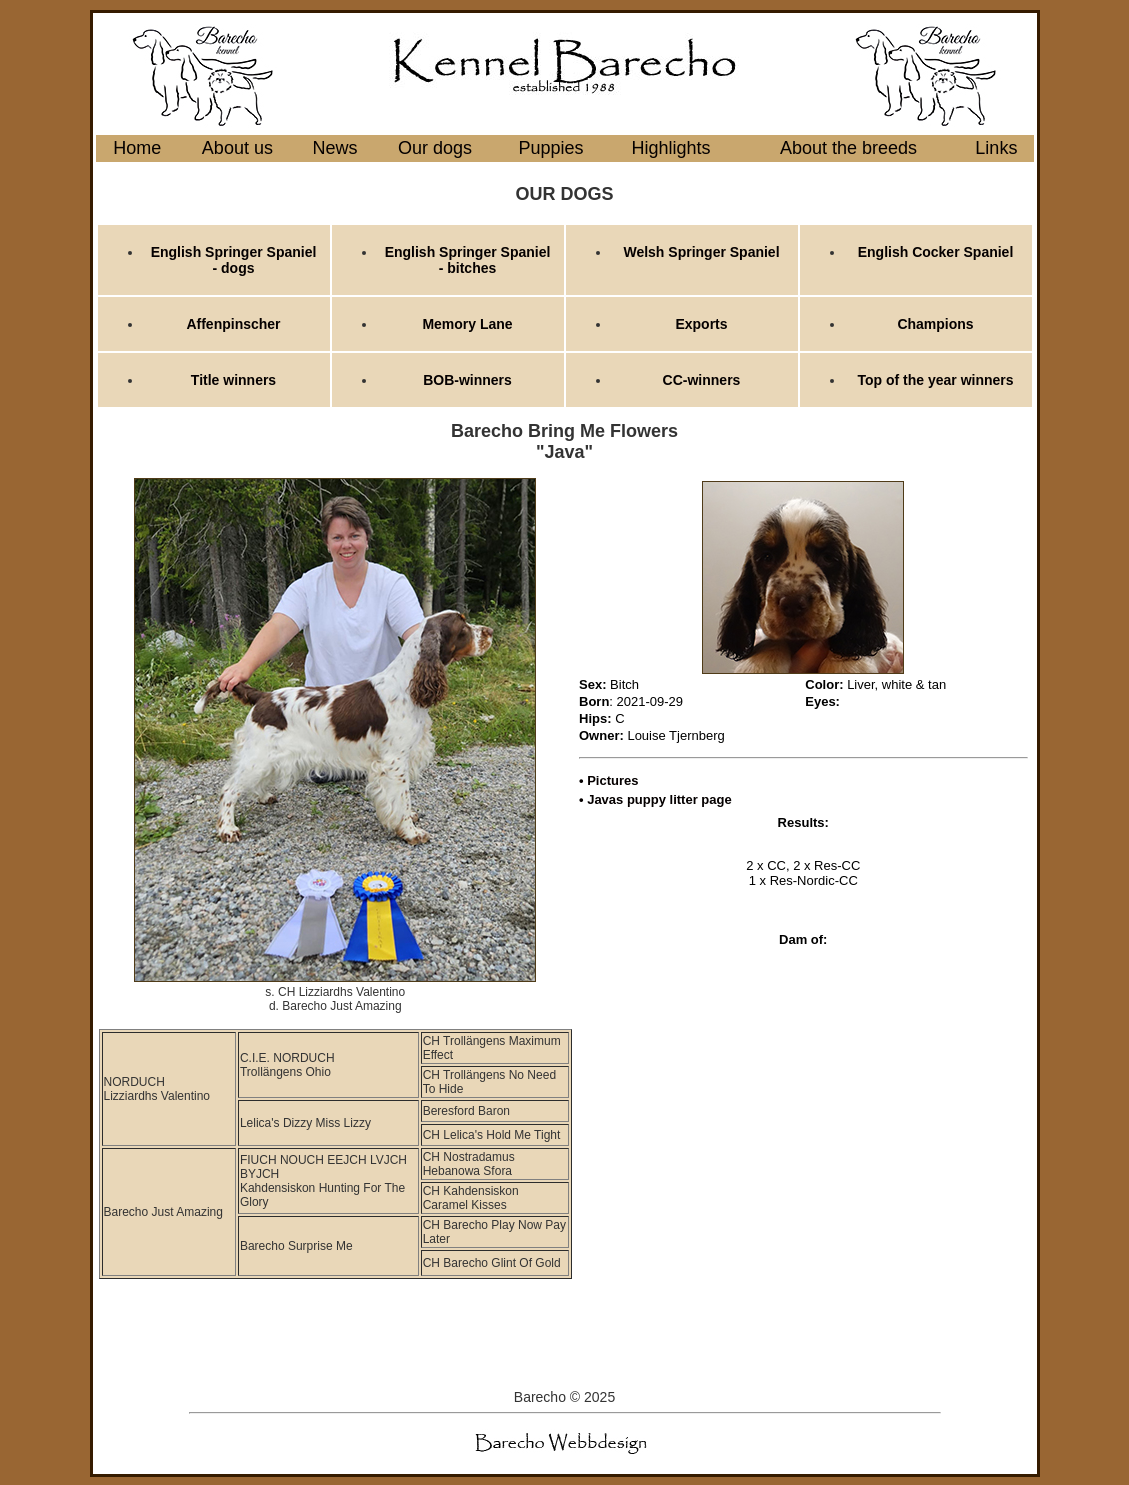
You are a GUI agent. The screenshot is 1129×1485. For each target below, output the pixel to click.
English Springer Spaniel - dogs (234, 260)
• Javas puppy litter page (655, 799)
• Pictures (608, 780)
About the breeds (848, 148)
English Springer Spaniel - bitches (468, 260)
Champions (935, 324)
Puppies (551, 148)
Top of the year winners (935, 380)
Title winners (233, 380)
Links (996, 148)
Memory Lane (467, 324)
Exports (701, 324)
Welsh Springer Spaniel (701, 252)
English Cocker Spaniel (936, 252)
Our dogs (435, 148)
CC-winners (702, 380)
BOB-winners (467, 380)
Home (137, 148)
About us (237, 148)
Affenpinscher (233, 324)
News (335, 148)
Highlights (671, 148)
